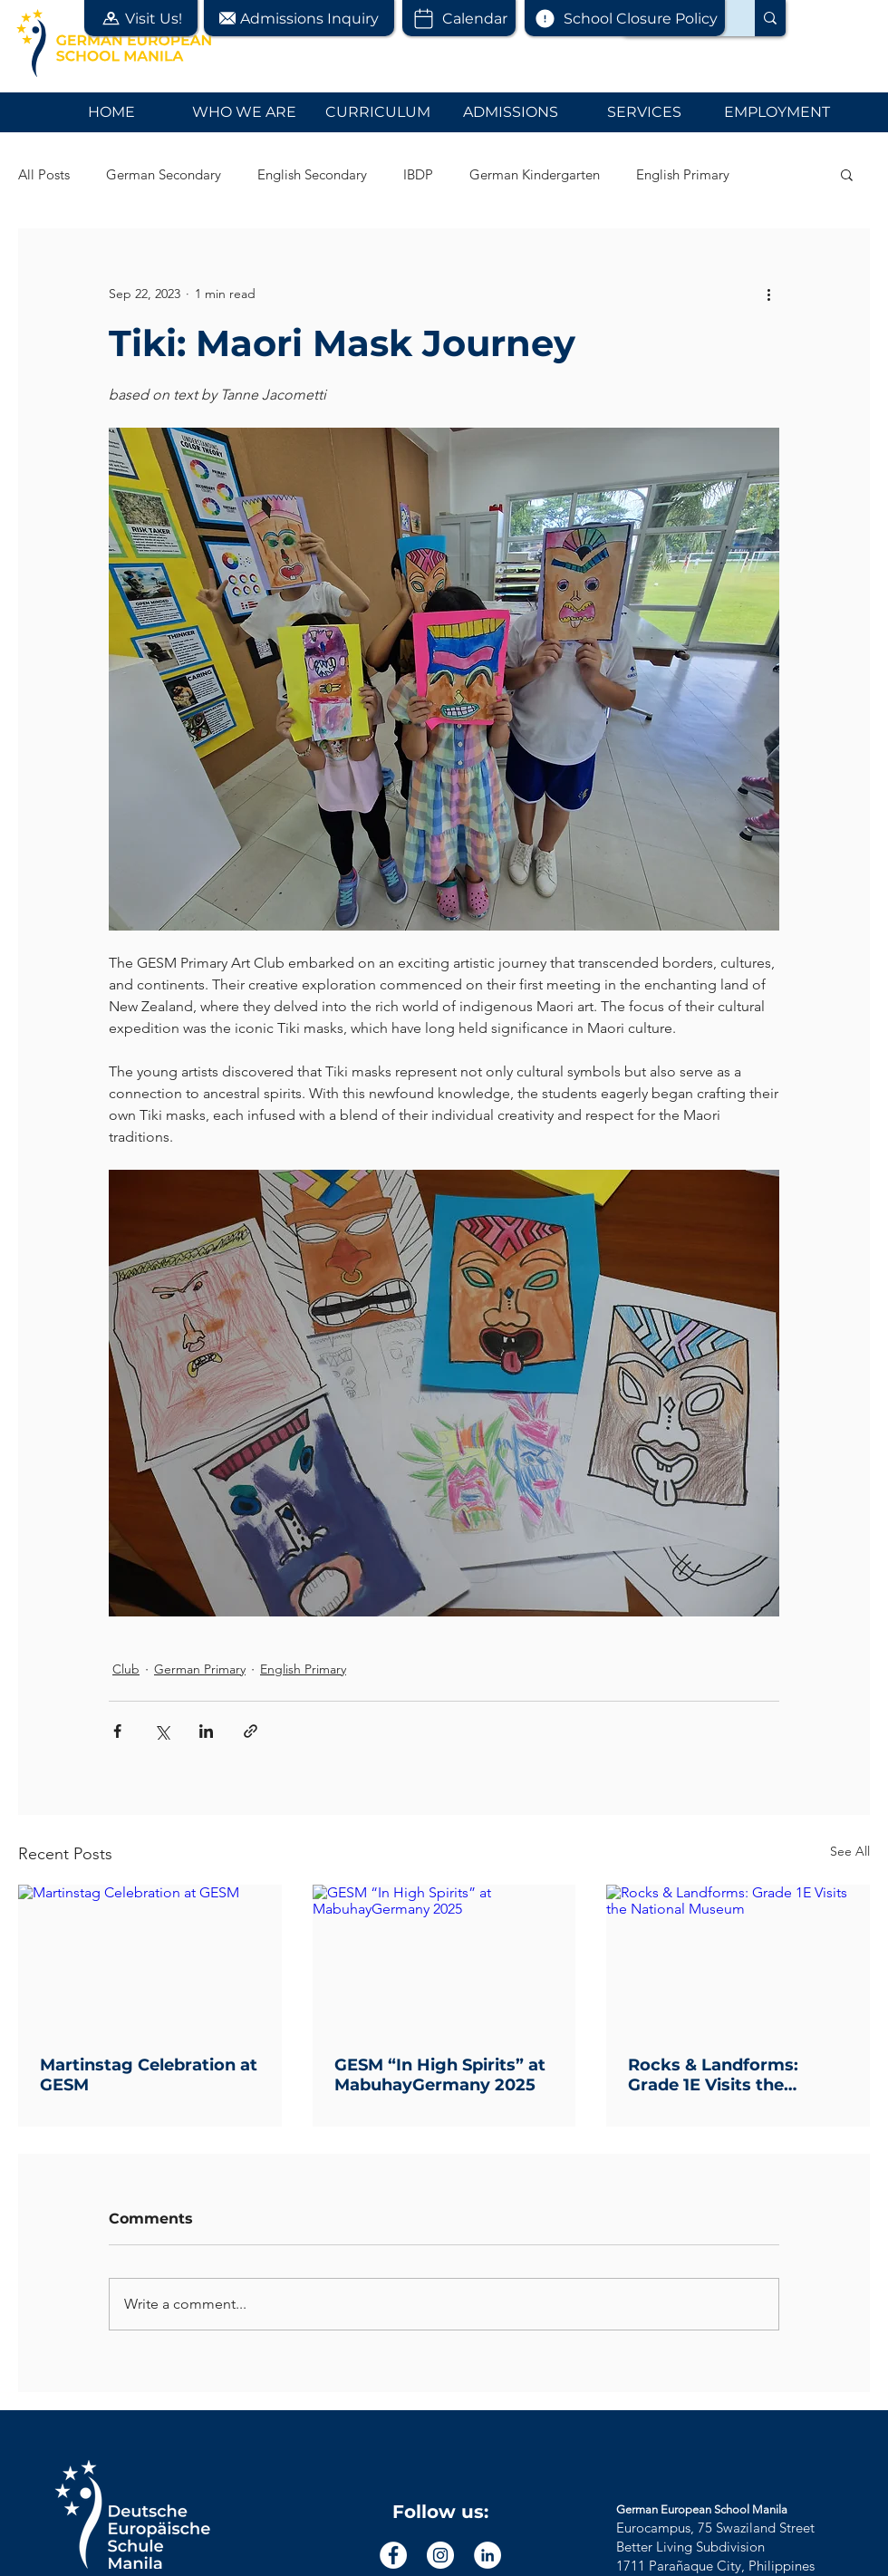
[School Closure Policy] (625, 18)
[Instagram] (440, 2555)
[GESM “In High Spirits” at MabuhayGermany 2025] (444, 1959)
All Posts (44, 174)
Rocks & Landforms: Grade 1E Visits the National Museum (713, 2075)
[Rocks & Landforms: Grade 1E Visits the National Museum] (738, 1958)
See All (850, 1851)
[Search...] (770, 18)
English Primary (682, 174)
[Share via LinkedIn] (206, 1731)
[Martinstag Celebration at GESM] (150, 1958)
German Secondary (163, 174)
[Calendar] (459, 18)
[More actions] (768, 293)
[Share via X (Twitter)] (161, 1731)
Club (126, 1669)
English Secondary (312, 174)
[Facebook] (393, 2555)
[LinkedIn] (487, 2555)
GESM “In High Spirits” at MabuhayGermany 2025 (439, 2075)
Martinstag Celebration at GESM (148, 2075)
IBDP (418, 174)
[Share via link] (250, 1731)
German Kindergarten (534, 174)
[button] (141, 18)
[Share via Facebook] (117, 1731)
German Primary (200, 1669)
